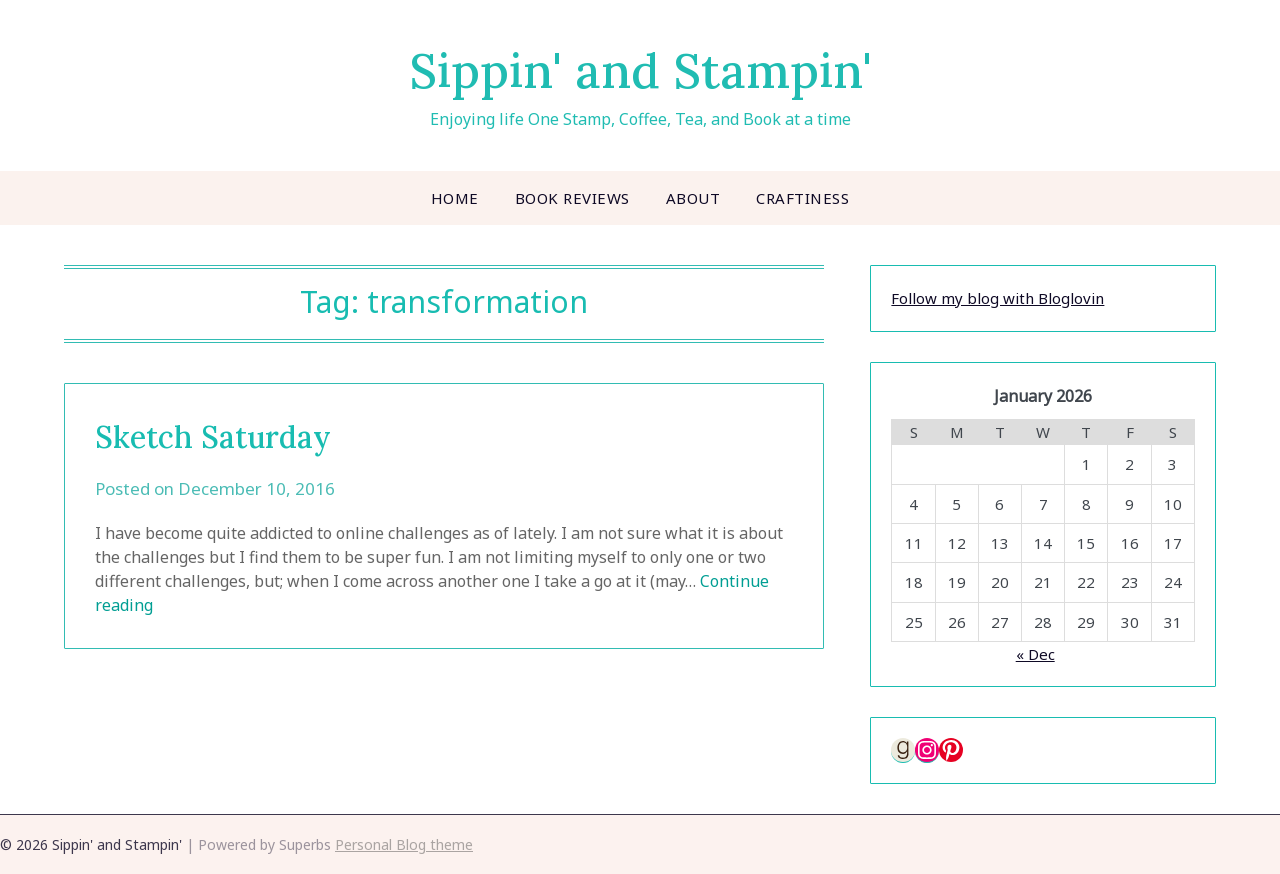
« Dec (1035, 654)
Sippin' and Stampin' (640, 70)
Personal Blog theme (404, 844)
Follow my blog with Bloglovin (997, 298)
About (693, 198)
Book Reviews (572, 198)
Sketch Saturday (213, 437)
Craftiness (802, 198)
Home (455, 198)
